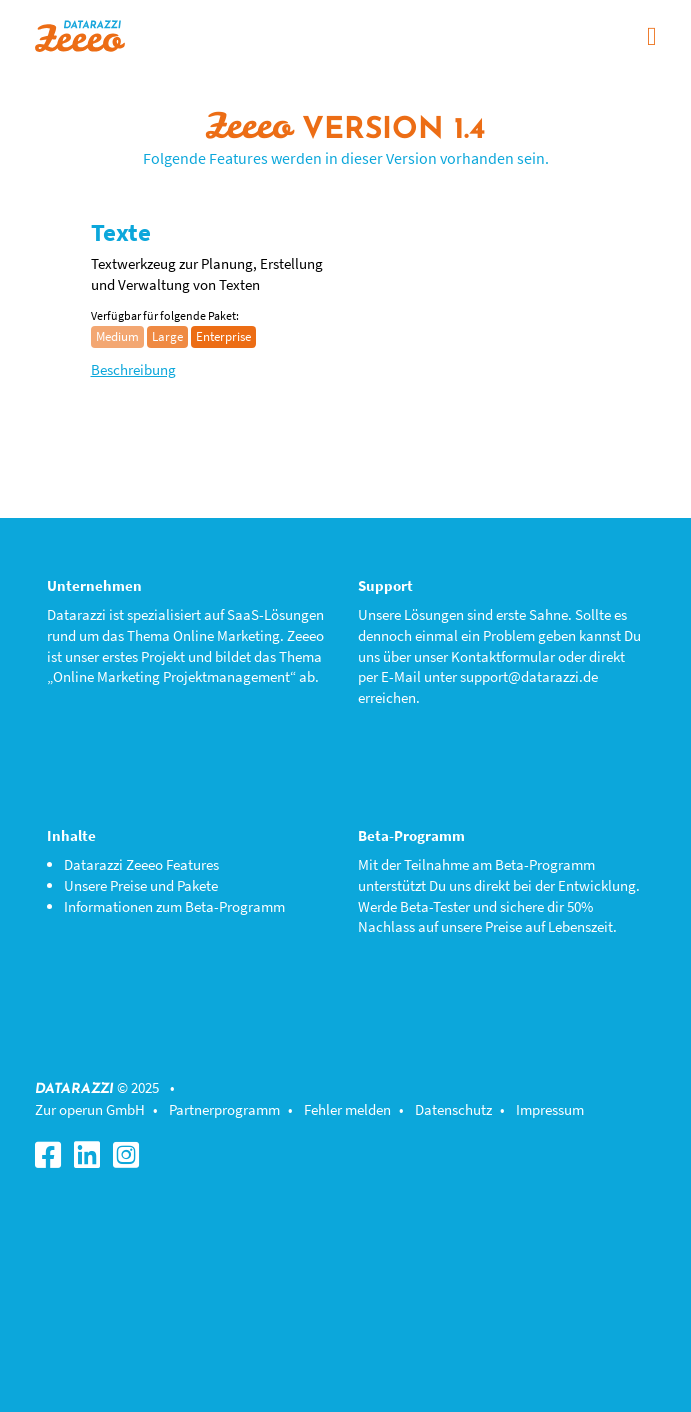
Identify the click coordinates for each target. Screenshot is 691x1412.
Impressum (550, 1109)
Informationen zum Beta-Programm (174, 906)
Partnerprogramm (224, 1109)
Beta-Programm (545, 864)
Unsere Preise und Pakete (141, 885)
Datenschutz (453, 1109)
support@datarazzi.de (529, 676)
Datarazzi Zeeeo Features (141, 864)
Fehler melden (347, 1109)
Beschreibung (133, 369)
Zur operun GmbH (90, 1109)
